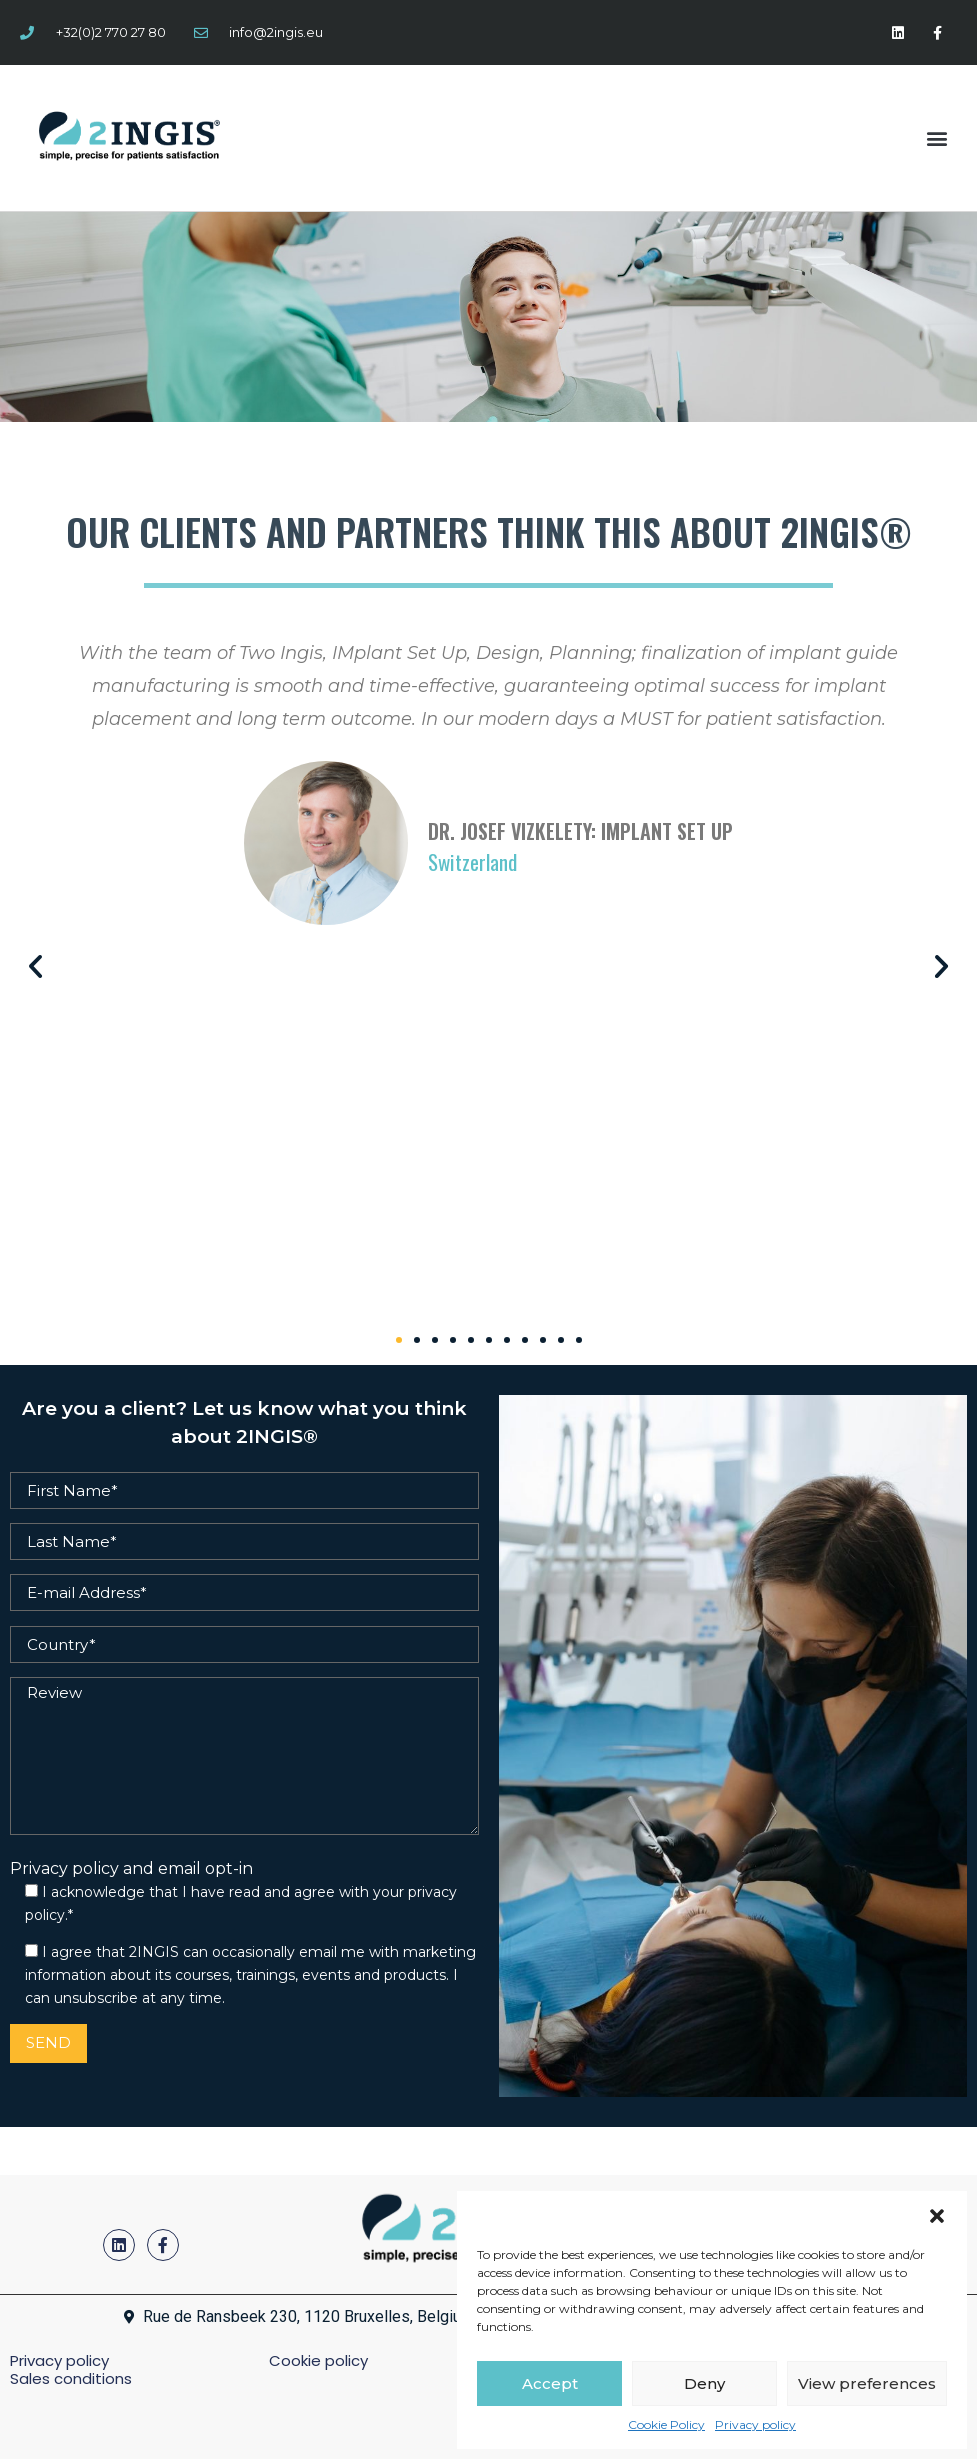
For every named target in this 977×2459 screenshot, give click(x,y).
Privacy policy (755, 2424)
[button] (937, 2216)
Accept (550, 2383)
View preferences (867, 2383)
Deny (704, 2383)
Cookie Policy (666, 2424)
